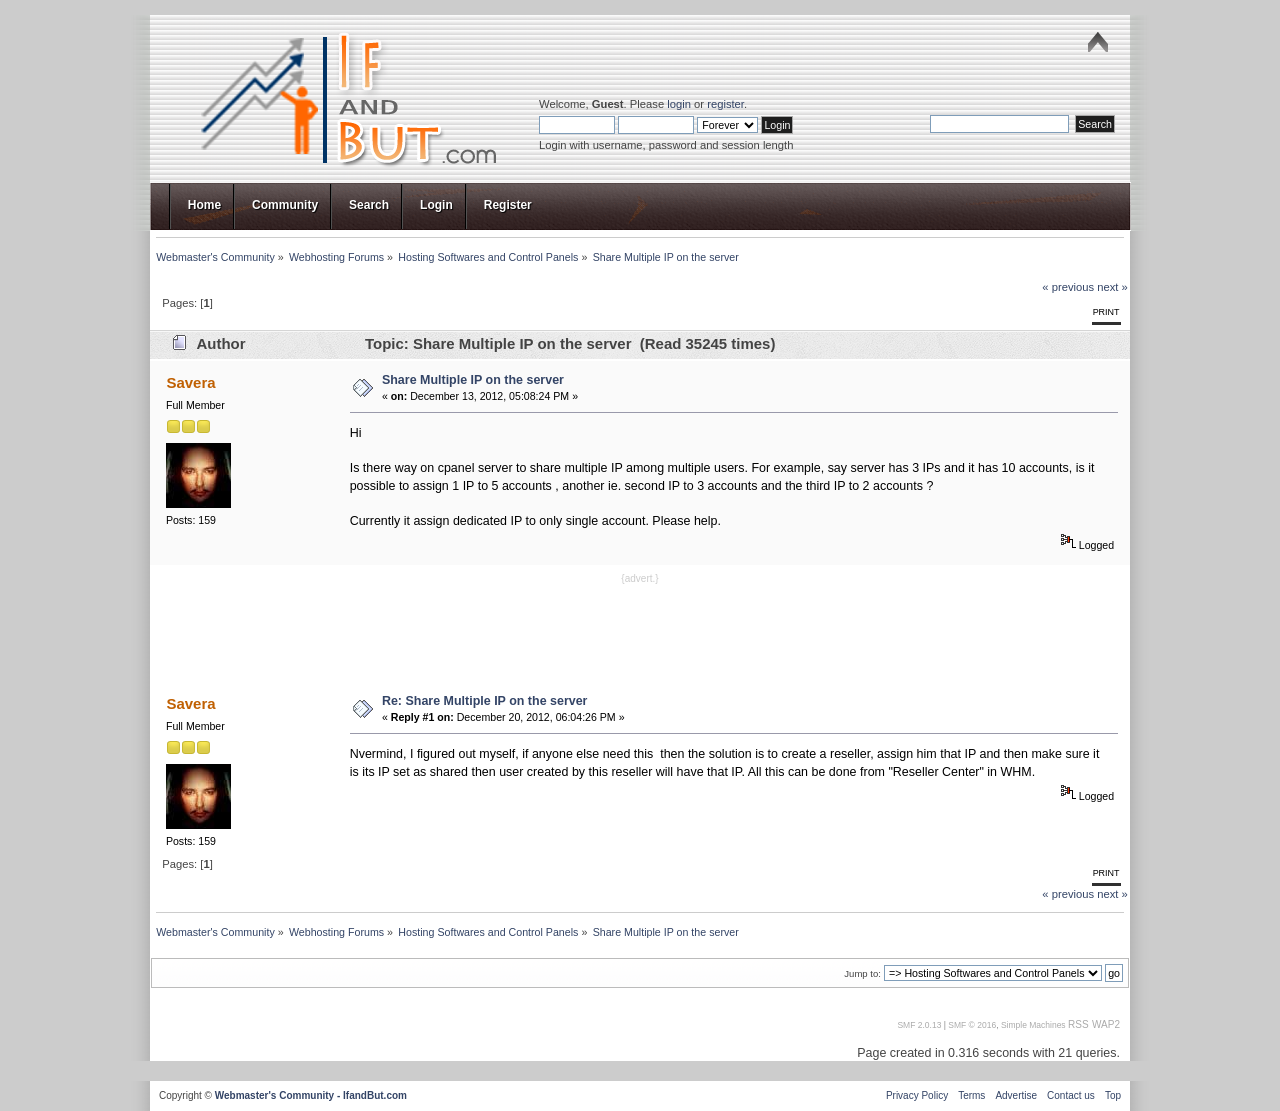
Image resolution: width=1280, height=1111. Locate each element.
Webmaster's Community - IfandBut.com (311, 1095)
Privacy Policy (917, 1095)
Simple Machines (1033, 1025)
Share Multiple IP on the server (473, 380)
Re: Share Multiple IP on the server (485, 701)
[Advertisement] (640, 632)
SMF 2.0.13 (919, 1025)
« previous (1068, 287)
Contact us (1071, 1095)
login (679, 104)
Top (1113, 1095)
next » (1112, 287)
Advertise (1016, 1095)
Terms (971, 1095)
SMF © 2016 (972, 1025)
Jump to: (862, 973)
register (725, 104)
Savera (190, 382)
